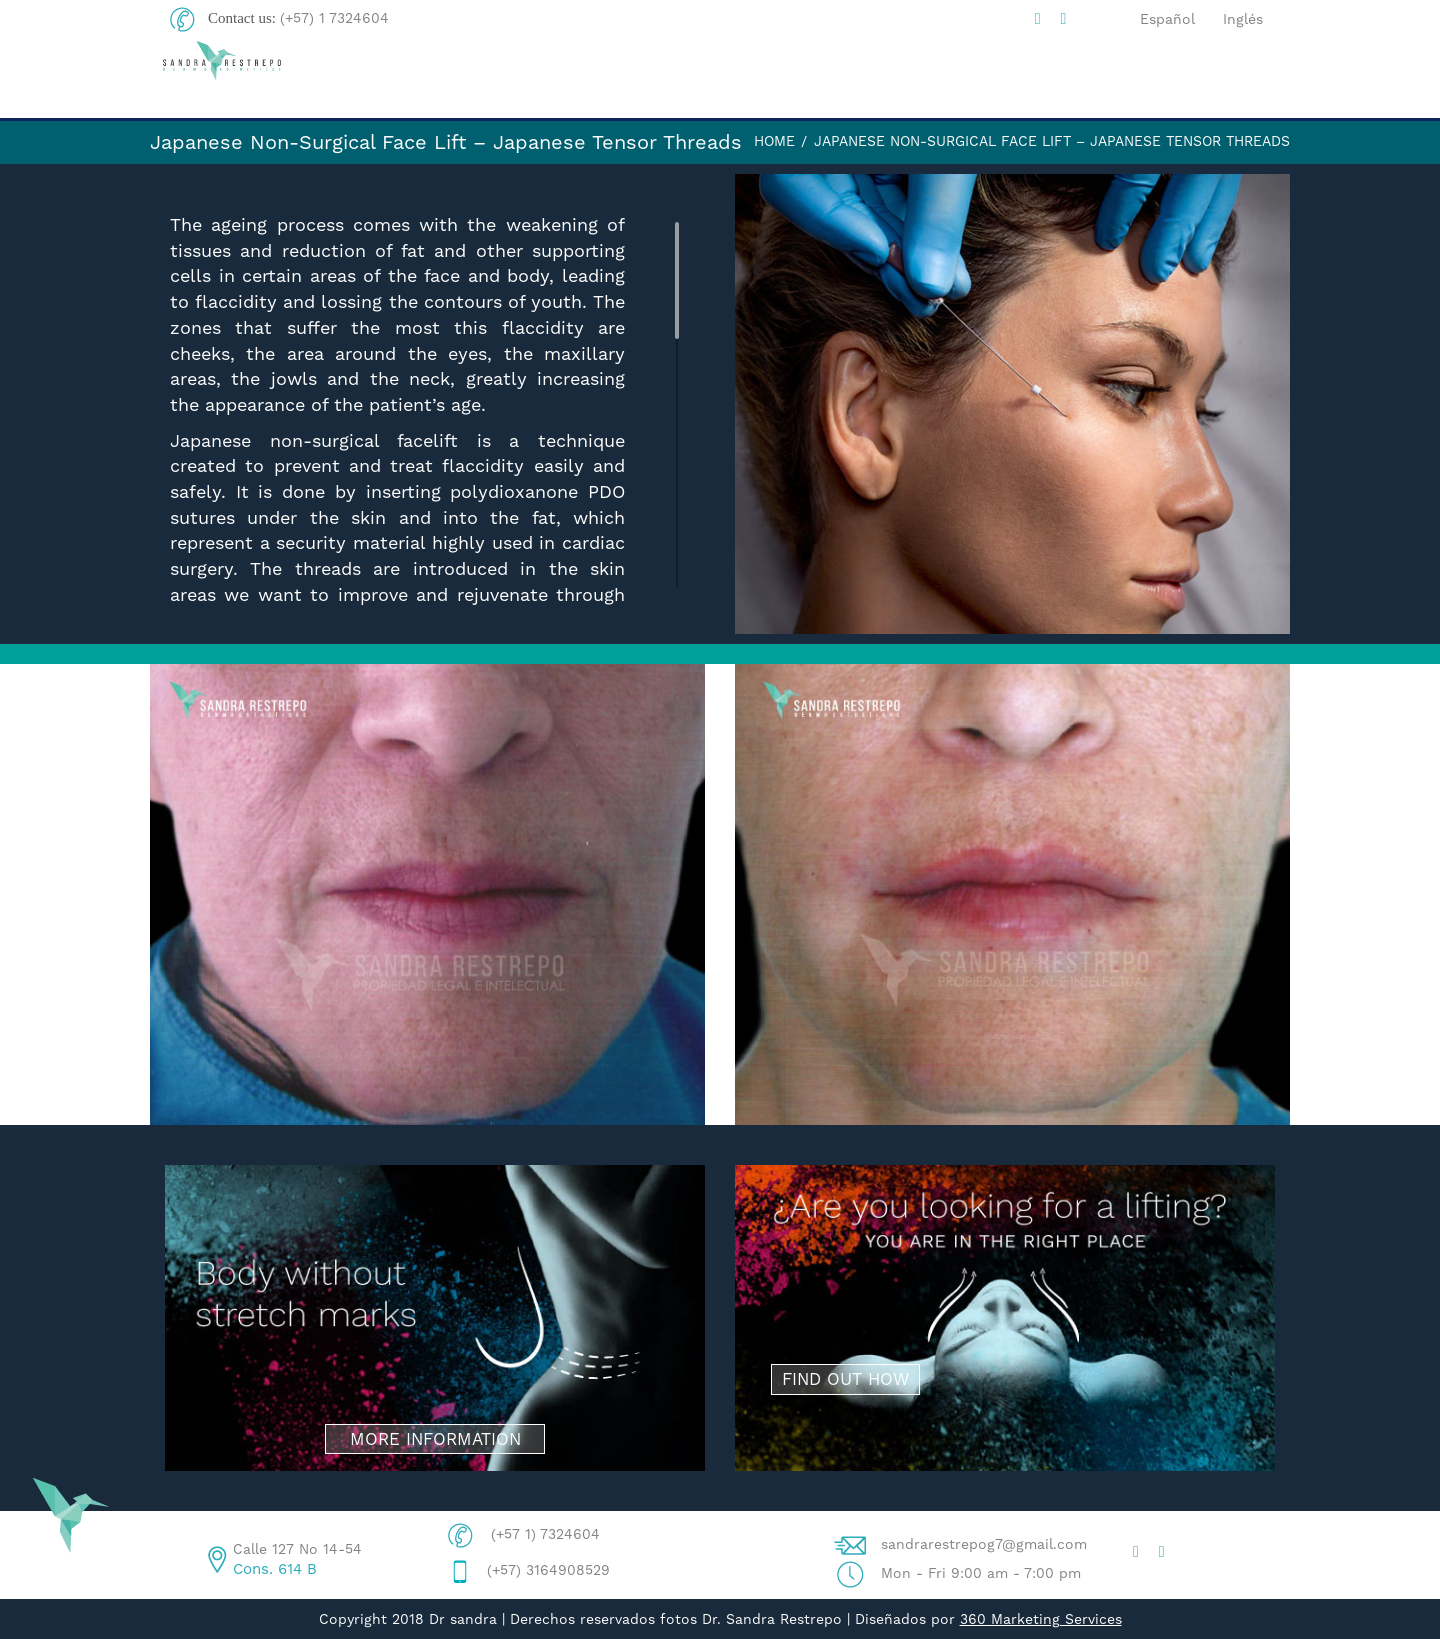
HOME (618, 79)
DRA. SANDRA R (766, 79)
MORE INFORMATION (435, 1439)
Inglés (1243, 19)
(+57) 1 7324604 (334, 18)
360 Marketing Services (1041, 1619)
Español (1167, 19)
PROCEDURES (1059, 80)
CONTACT (1221, 79)
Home (774, 141)
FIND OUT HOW (845, 1379)
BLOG (913, 79)
